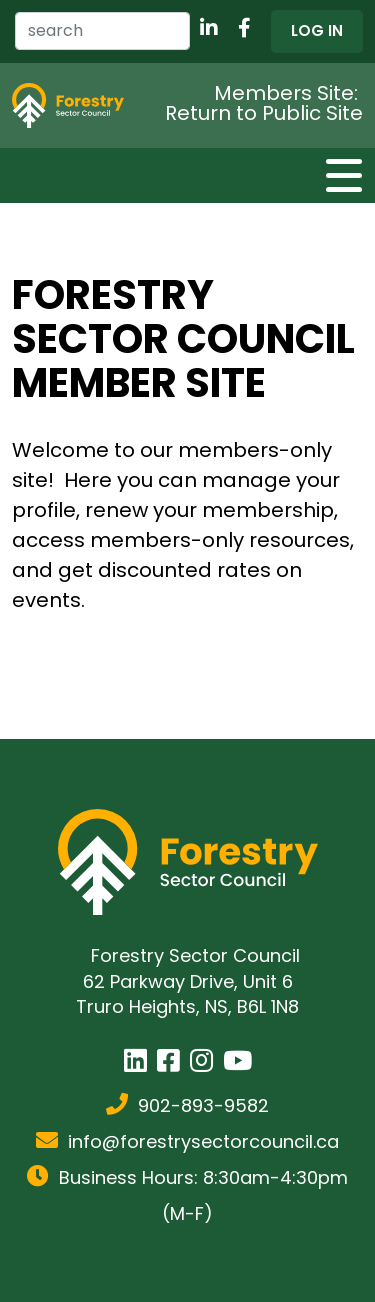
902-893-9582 (203, 1105)
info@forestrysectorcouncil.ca (203, 1141)
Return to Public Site (264, 113)
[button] (317, 31)
